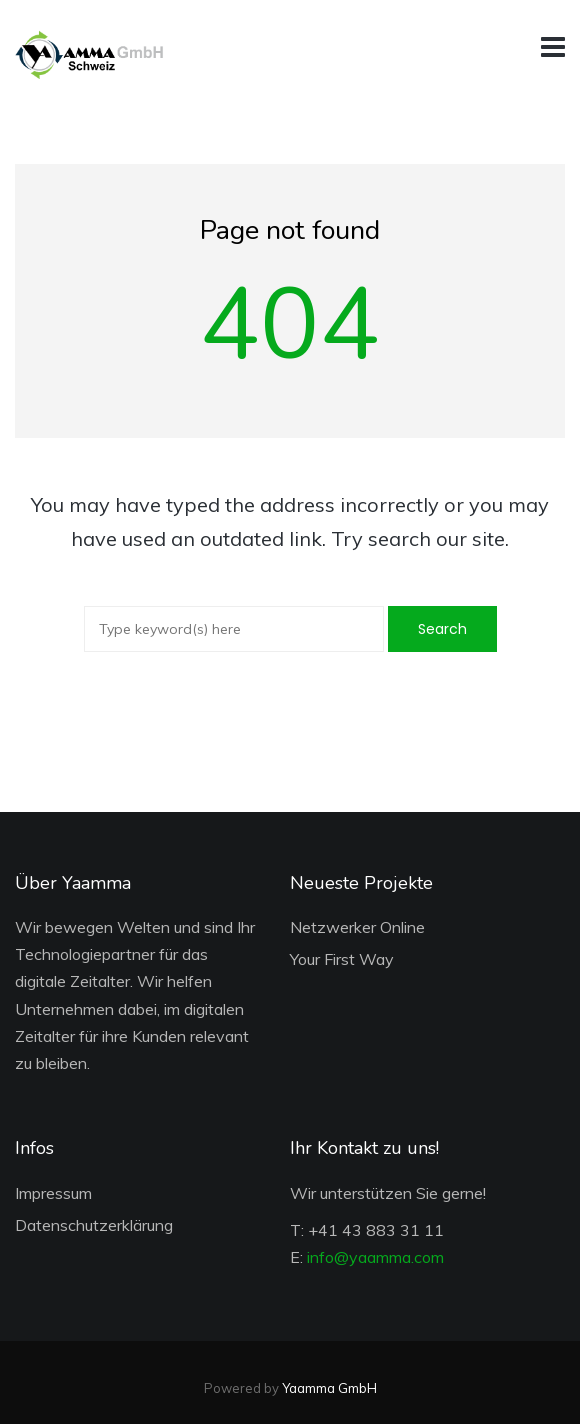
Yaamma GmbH (329, 1388)
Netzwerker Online (357, 927)
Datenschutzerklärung (94, 1225)
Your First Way (342, 959)
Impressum (53, 1193)
